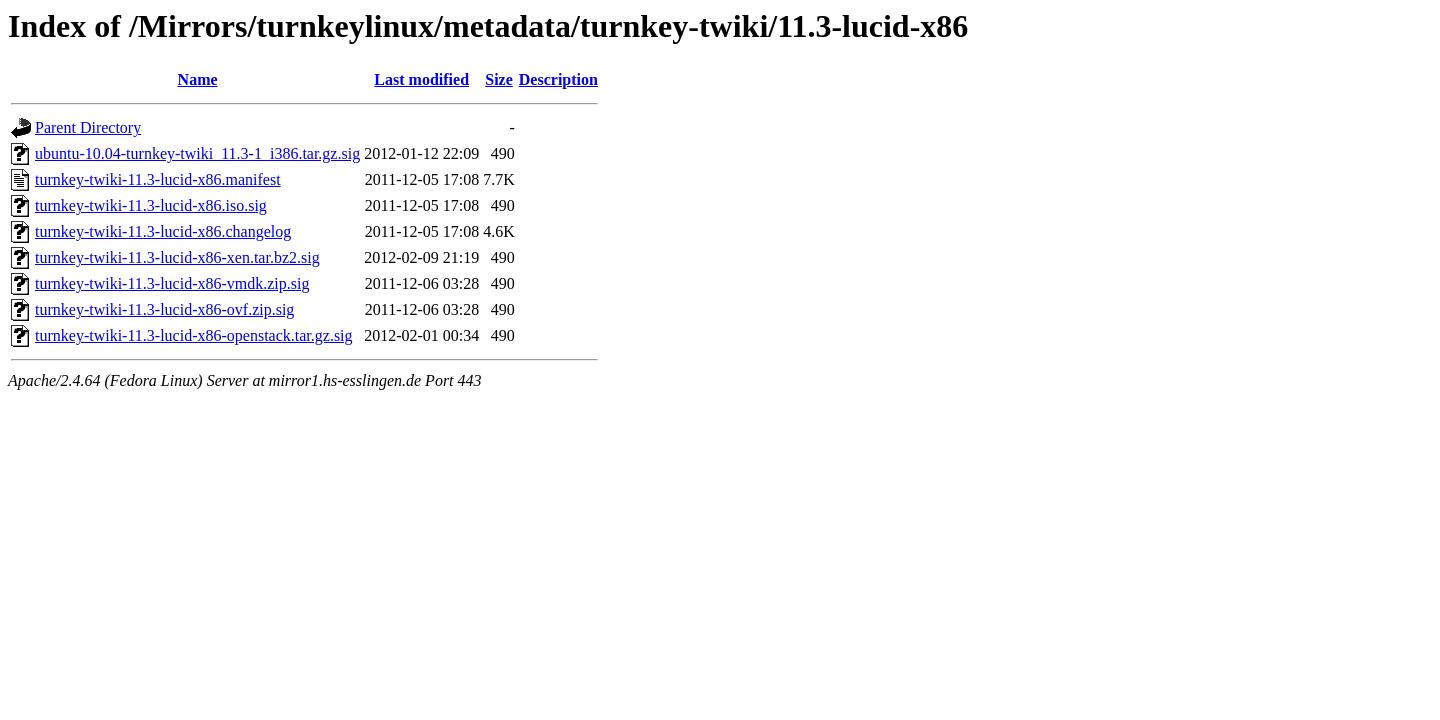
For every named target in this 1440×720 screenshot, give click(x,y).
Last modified (421, 79)
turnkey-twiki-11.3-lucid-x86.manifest (158, 179)
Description (558, 79)
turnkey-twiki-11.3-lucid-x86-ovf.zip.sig (164, 309)
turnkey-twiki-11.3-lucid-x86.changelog (163, 231)
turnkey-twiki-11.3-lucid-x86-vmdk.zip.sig (172, 283)
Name (198, 79)
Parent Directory (88, 127)
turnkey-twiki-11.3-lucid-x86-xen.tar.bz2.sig (177, 257)
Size (499, 79)
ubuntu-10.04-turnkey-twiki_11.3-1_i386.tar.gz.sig (197, 153)
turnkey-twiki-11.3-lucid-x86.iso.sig (151, 205)
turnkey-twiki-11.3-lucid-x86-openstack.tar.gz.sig (194, 335)
